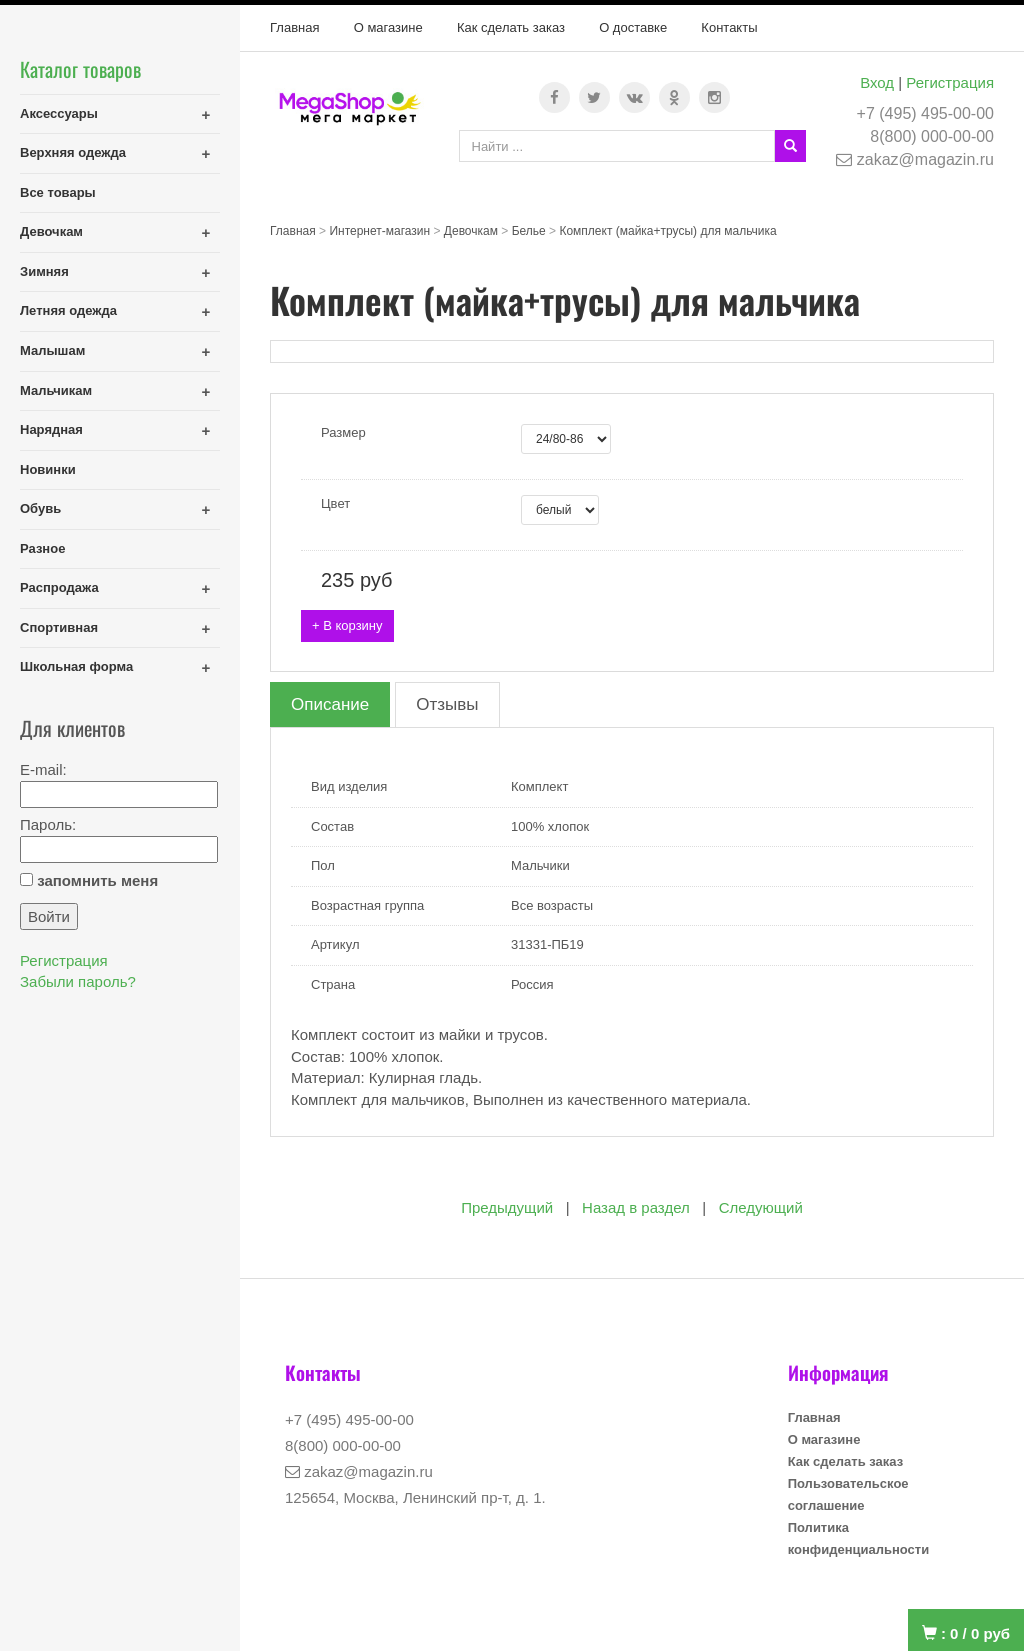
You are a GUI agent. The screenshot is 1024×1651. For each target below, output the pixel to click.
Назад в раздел (636, 1207)
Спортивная (59, 627)
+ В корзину (347, 625)
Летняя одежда (68, 310)
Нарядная (51, 429)
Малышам (52, 350)
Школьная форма (76, 666)
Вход (877, 82)
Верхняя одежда (73, 152)
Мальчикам (56, 390)
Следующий (761, 1207)
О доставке (633, 27)
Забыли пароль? (78, 981)
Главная (294, 27)
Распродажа (59, 587)
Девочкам (51, 231)
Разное (42, 548)
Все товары (58, 192)
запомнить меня (97, 880)
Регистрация (950, 82)
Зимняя (44, 271)
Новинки (48, 469)
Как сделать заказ (511, 27)
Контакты (729, 27)
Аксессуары (59, 113)
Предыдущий (507, 1207)
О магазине (388, 27)
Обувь (40, 508)
